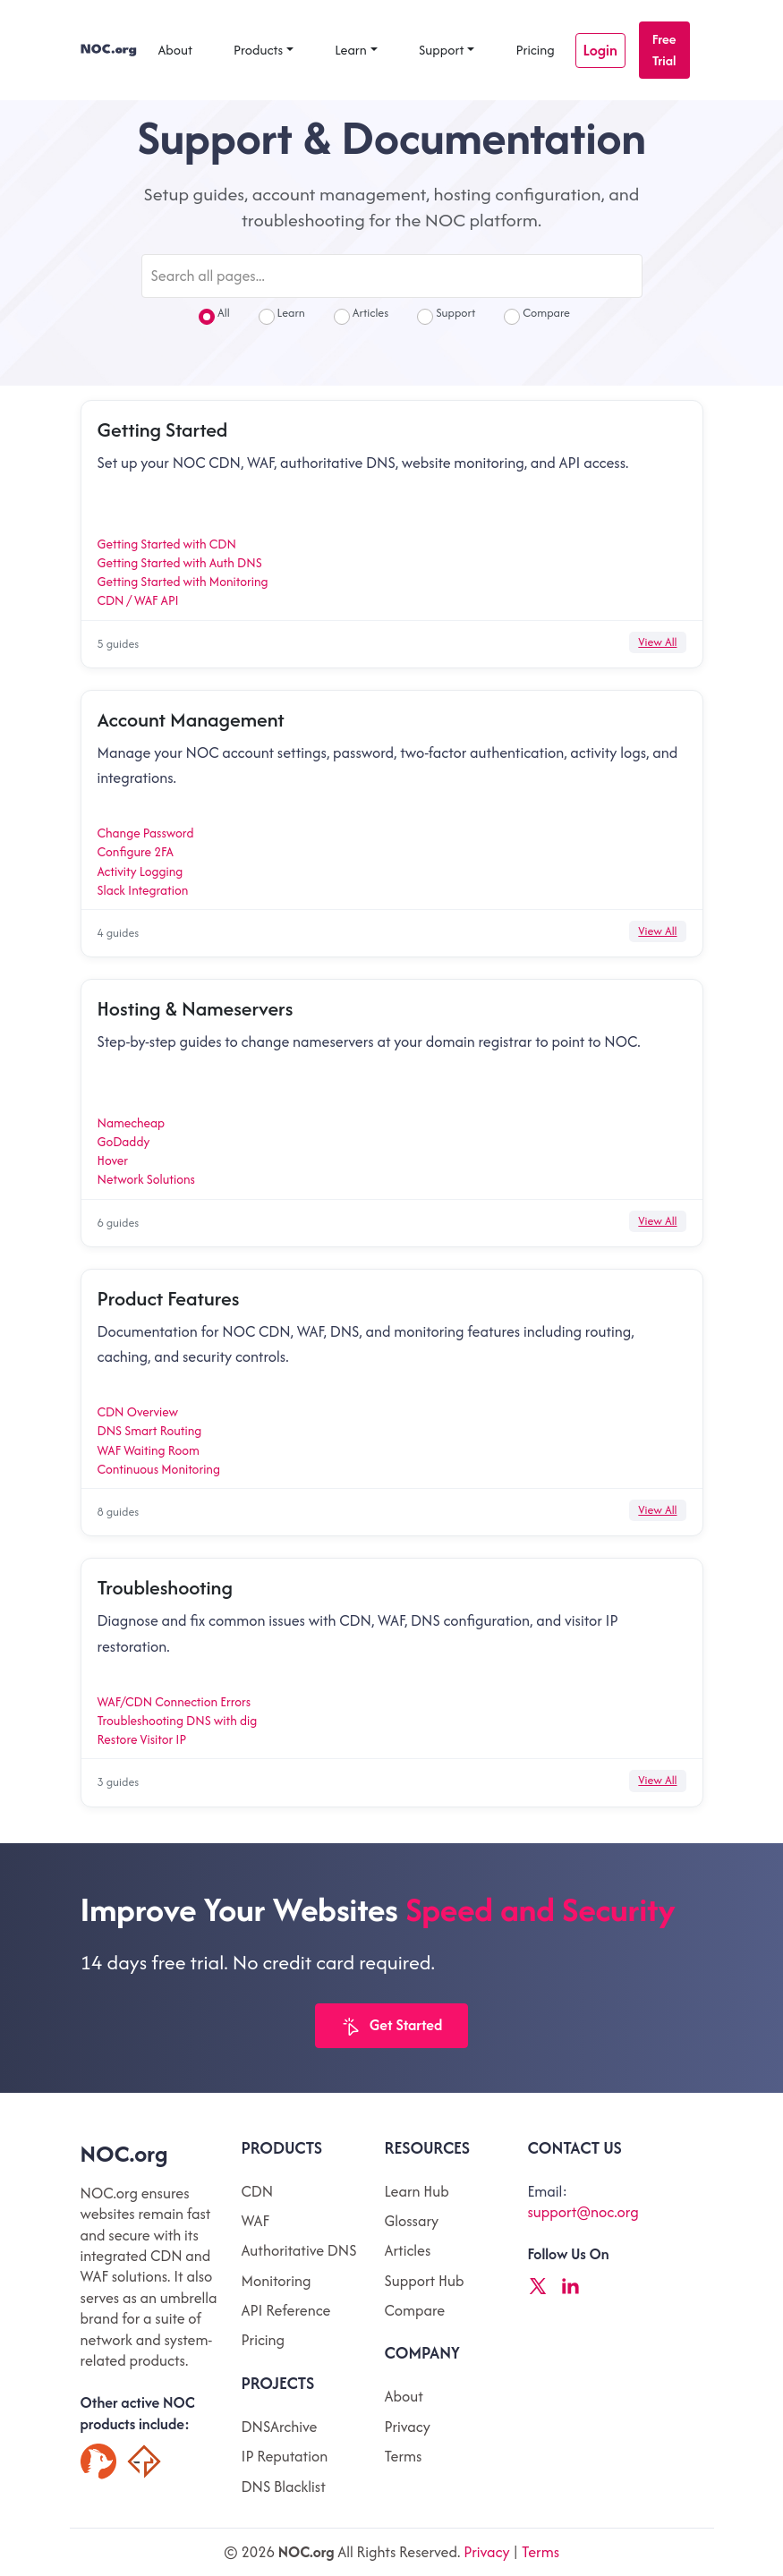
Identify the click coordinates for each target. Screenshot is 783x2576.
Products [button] (258, 49)
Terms (402, 2456)
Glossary (411, 2221)
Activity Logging (140, 871)
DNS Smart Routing (150, 1431)
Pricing (534, 49)
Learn (351, 49)
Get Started (391, 2026)
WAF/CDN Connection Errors (174, 1702)
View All (657, 641)
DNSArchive (280, 2426)
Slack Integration (143, 890)
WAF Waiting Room (149, 1450)
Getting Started (163, 429)
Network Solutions (146, 1179)
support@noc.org (582, 2212)
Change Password (146, 833)
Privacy (407, 2426)
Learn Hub (416, 2191)
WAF (255, 2221)
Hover (113, 1160)
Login (600, 50)
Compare (537, 315)
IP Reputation (285, 2456)
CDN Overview (138, 1412)
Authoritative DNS (299, 2250)
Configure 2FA (136, 852)
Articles (361, 315)
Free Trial (664, 50)
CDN (258, 2191)
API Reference (286, 2310)
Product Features (169, 1298)
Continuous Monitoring (159, 1469)
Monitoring (276, 2280)
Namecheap (132, 1123)
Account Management (191, 719)
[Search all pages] (392, 276)
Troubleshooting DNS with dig (178, 1721)
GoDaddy (124, 1142)
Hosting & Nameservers (196, 1008)
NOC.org (124, 2154)
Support (441, 49)
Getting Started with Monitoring (183, 582)
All (214, 315)
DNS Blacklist (284, 2486)
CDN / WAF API (138, 600)
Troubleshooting (165, 1587)
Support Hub (424, 2280)
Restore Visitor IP (142, 1739)
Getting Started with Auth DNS (180, 563)
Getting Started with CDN (167, 544)
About (174, 49)
